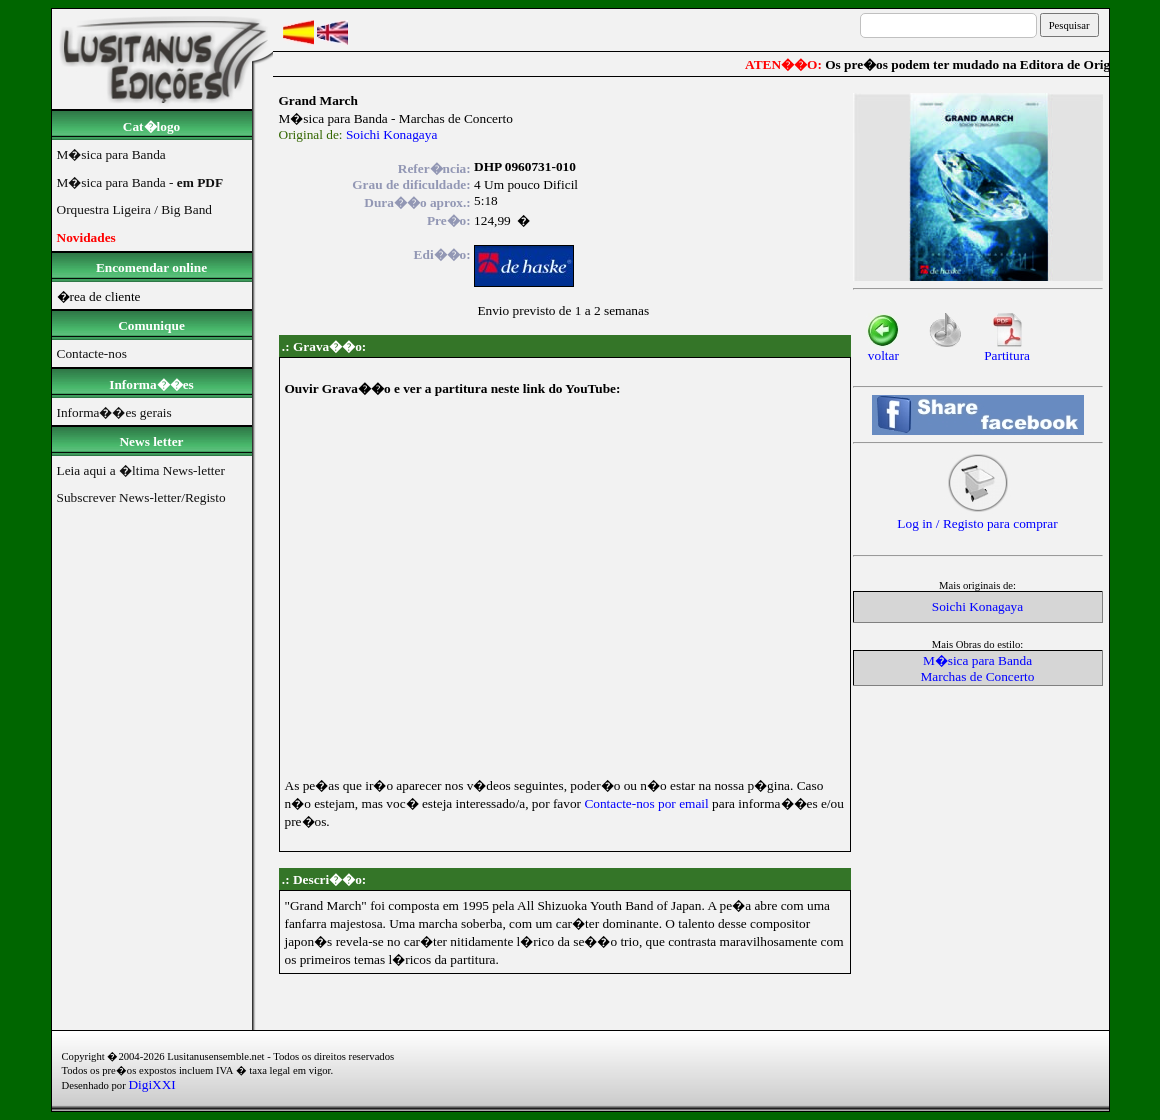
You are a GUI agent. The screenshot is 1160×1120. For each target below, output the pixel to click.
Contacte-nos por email (646, 803)
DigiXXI (151, 1084)
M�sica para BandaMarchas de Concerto (978, 668)
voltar (883, 349)
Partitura (1007, 349)
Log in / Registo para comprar (977, 517)
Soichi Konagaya (391, 134)
